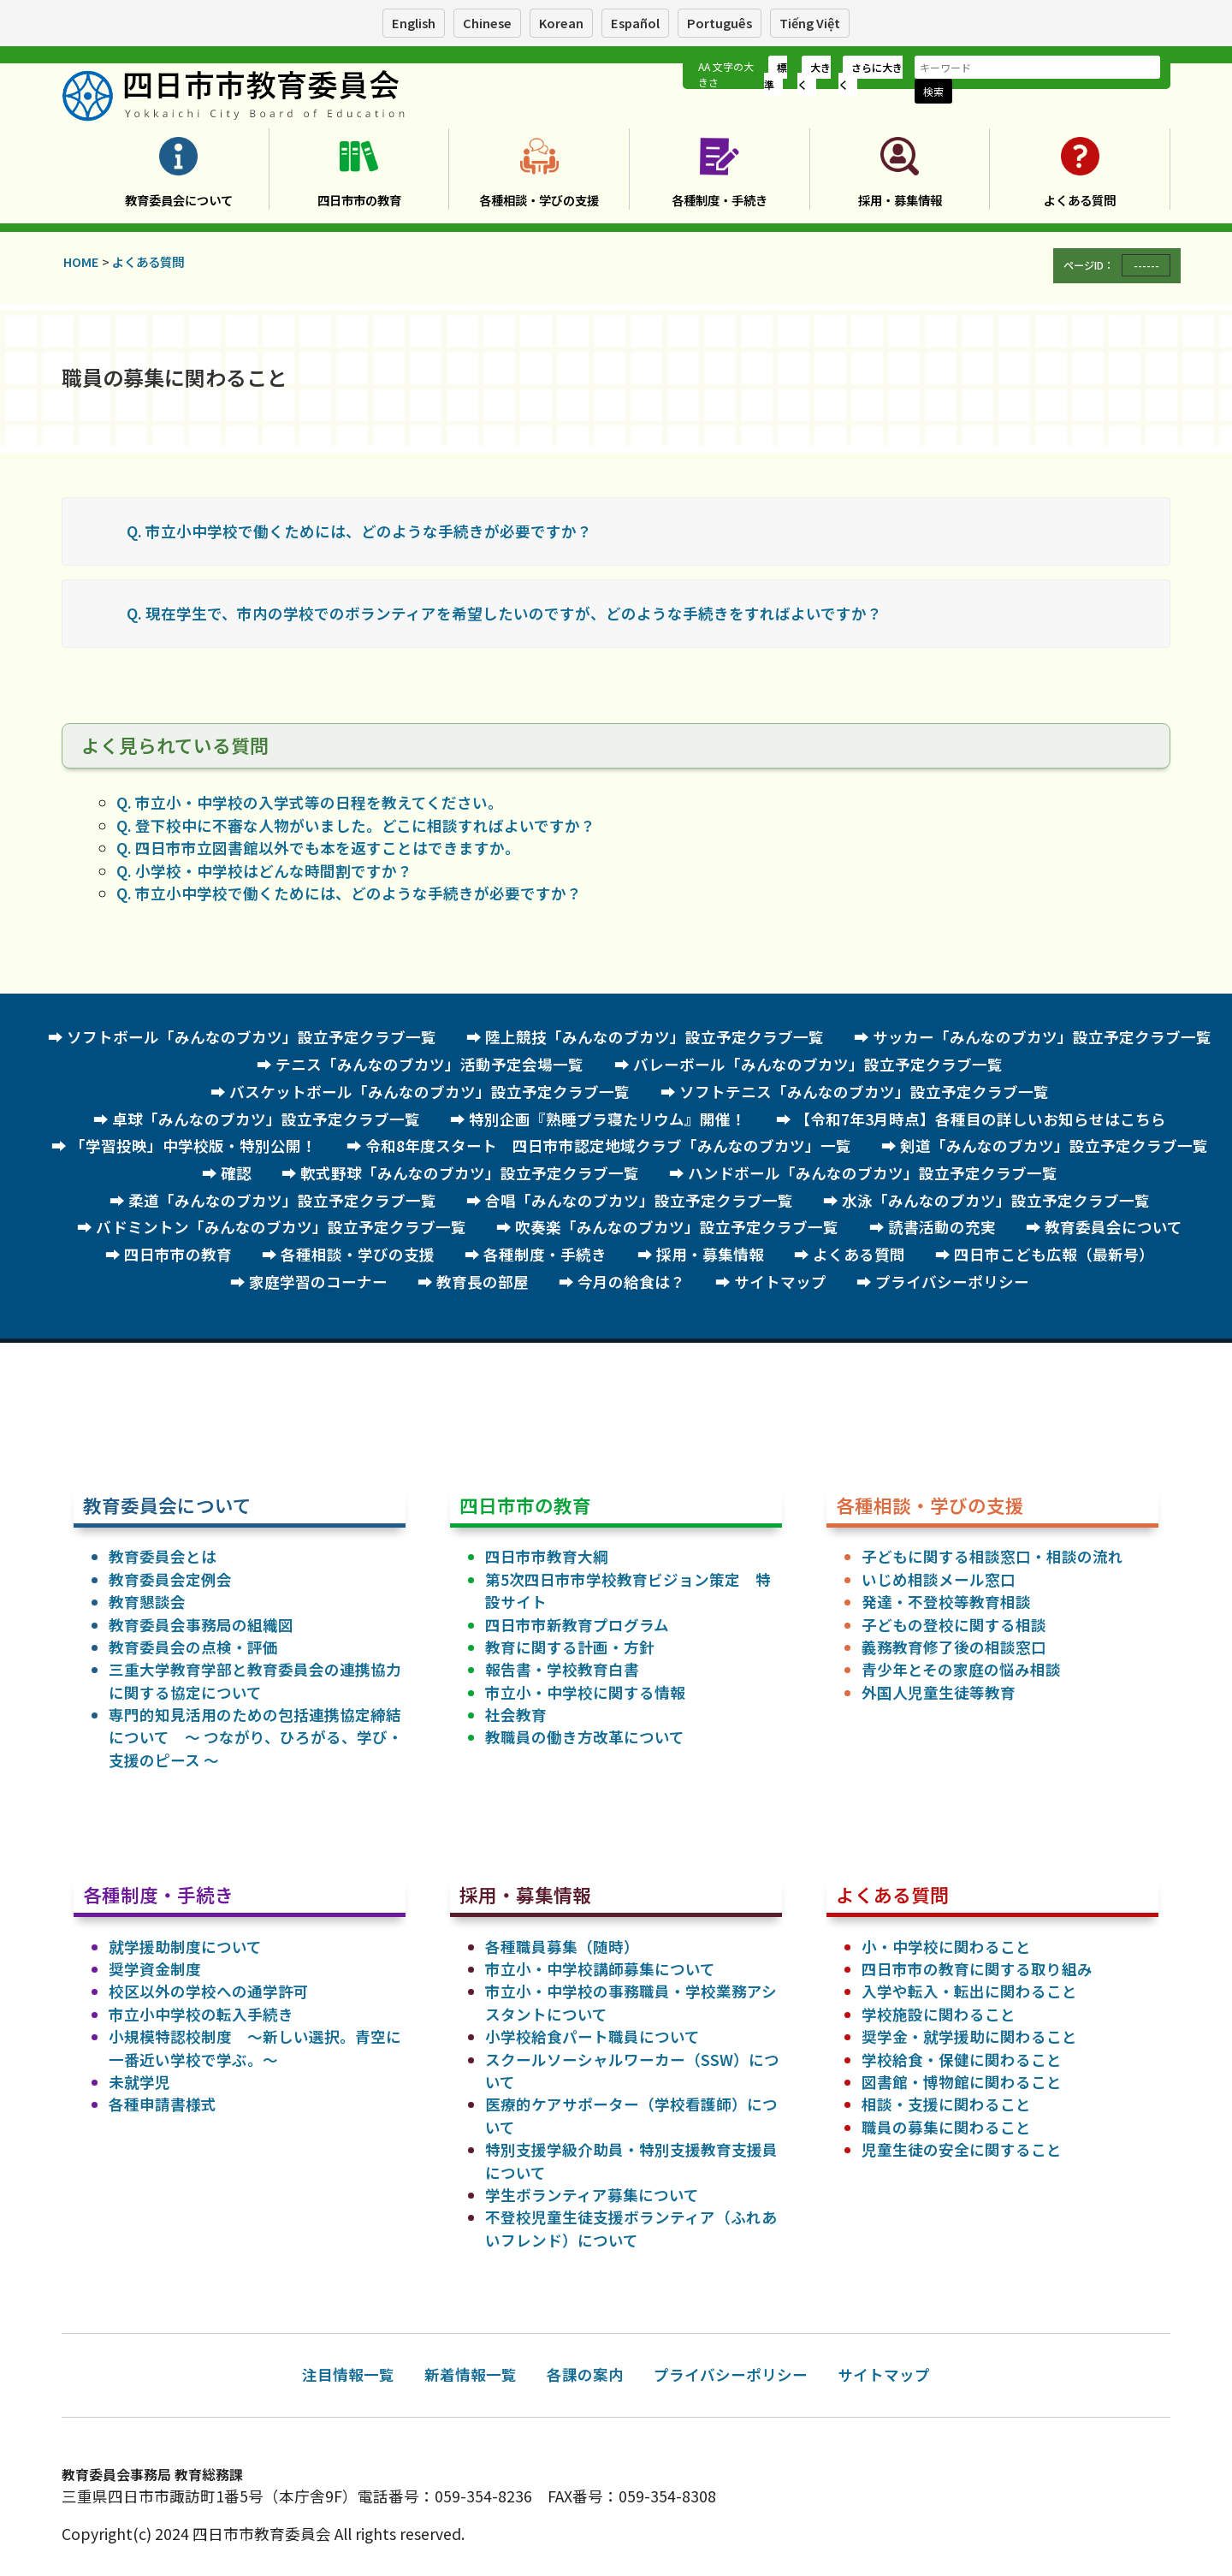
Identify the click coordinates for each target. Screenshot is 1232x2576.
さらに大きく (870, 76)
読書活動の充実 (942, 1227)
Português (719, 23)
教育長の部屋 (482, 1281)
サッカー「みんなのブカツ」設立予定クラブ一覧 (1042, 1037)
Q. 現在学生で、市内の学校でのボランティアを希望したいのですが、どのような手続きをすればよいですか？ (504, 613)
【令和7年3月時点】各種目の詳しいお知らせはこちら (980, 1119)
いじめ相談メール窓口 (939, 1579)
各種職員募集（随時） (562, 1946)
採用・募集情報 (900, 200)
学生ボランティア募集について (592, 2194)
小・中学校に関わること (946, 1946)
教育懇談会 (147, 1601)
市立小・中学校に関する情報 (585, 1692)
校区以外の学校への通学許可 (209, 1991)
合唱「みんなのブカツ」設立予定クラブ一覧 (639, 1200)
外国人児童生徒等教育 (939, 1692)
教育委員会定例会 (170, 1579)
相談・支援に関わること (946, 2104)
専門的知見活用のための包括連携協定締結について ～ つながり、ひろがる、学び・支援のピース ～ (256, 1737)
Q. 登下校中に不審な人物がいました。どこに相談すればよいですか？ (355, 825)
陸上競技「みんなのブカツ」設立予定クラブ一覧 (654, 1037)
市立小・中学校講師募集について (600, 1968)
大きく (814, 76)
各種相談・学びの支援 (539, 200)
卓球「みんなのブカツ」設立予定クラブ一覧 (266, 1119)
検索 (933, 91)
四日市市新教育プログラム (577, 1624)
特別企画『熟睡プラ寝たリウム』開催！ (607, 1119)
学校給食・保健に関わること (962, 2059)
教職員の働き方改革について (584, 1737)
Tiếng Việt (809, 23)
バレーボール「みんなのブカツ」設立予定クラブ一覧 (818, 1064)
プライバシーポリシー (952, 1281)
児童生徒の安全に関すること (962, 2149)
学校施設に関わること (939, 2014)
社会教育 (516, 1714)
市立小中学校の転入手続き (201, 2014)
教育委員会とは (162, 1556)
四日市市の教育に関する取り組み (977, 1968)
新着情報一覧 (470, 2374)
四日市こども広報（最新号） (1054, 1254)
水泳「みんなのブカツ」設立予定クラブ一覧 (996, 1200)
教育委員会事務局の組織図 (201, 1624)
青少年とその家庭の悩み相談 (961, 1669)
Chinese (487, 23)
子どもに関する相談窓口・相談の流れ (992, 1556)
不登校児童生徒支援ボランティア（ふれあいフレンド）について (631, 2228)
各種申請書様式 (162, 2104)
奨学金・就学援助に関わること (969, 2036)
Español (635, 23)
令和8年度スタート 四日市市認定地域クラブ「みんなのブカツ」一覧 (608, 1145)
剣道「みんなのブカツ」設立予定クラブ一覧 (1054, 1145)
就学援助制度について (185, 1946)
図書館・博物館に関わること (962, 2081)
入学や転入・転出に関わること (969, 1991)
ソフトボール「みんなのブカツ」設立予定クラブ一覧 (251, 1037)
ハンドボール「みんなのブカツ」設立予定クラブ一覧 (872, 1173)
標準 (775, 76)
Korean (561, 23)
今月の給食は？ (631, 1281)
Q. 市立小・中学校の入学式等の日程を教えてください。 (309, 802)
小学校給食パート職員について (592, 2036)
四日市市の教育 (359, 200)
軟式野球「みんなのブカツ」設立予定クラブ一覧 (469, 1173)
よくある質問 (1080, 200)
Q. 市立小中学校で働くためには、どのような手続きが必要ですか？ (359, 531)
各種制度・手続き (719, 200)
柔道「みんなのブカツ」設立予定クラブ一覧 (282, 1200)
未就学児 (139, 2081)
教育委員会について (179, 200)
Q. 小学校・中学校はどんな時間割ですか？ (264, 870)
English (413, 23)
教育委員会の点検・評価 (193, 1647)
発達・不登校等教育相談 (946, 1601)
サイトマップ (780, 1281)
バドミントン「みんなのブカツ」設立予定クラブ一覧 (281, 1227)
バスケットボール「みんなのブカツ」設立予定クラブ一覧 (429, 1091)
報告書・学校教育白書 (562, 1669)
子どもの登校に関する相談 (954, 1624)
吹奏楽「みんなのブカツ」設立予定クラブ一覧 (676, 1227)
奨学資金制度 (155, 1968)
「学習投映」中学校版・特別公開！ (193, 1145)
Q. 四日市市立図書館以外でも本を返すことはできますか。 (318, 847)
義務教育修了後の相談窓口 (954, 1647)
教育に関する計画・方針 (569, 1647)
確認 (236, 1173)
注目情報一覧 (348, 2374)
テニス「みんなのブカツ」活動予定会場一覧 (429, 1064)
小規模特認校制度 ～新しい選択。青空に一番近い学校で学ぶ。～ (255, 2047)
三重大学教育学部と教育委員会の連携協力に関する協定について (255, 1680)
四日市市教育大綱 (546, 1556)
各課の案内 (585, 2374)
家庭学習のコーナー (318, 1281)
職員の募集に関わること (946, 2127)
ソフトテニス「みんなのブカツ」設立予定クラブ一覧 (864, 1091)
